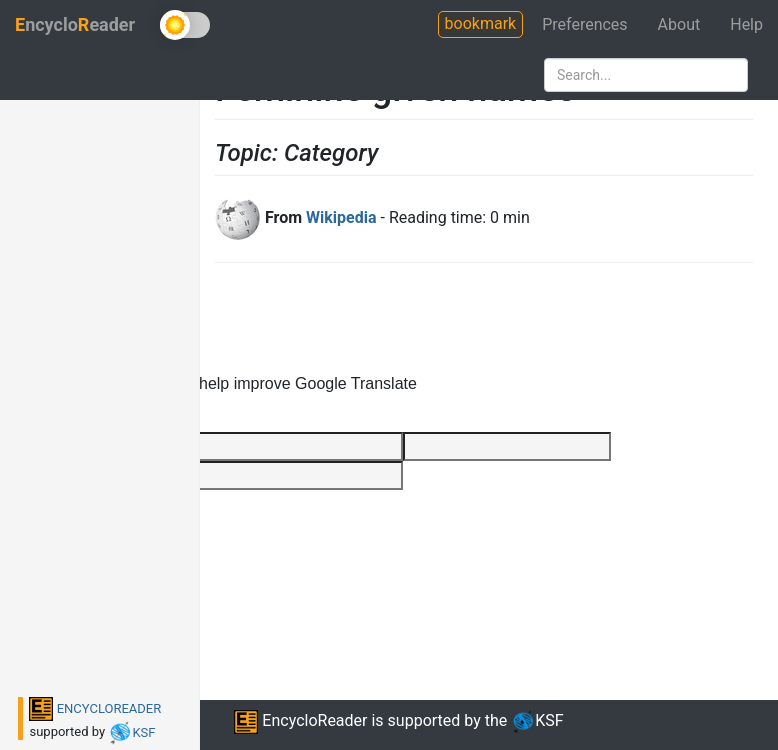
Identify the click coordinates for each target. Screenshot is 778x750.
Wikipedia (341, 217)
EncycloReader (300, 720)
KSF (131, 732)
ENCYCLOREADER (95, 708)
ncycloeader (75, 24)
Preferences (584, 24)
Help (746, 24)
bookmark (481, 23)
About (679, 24)
